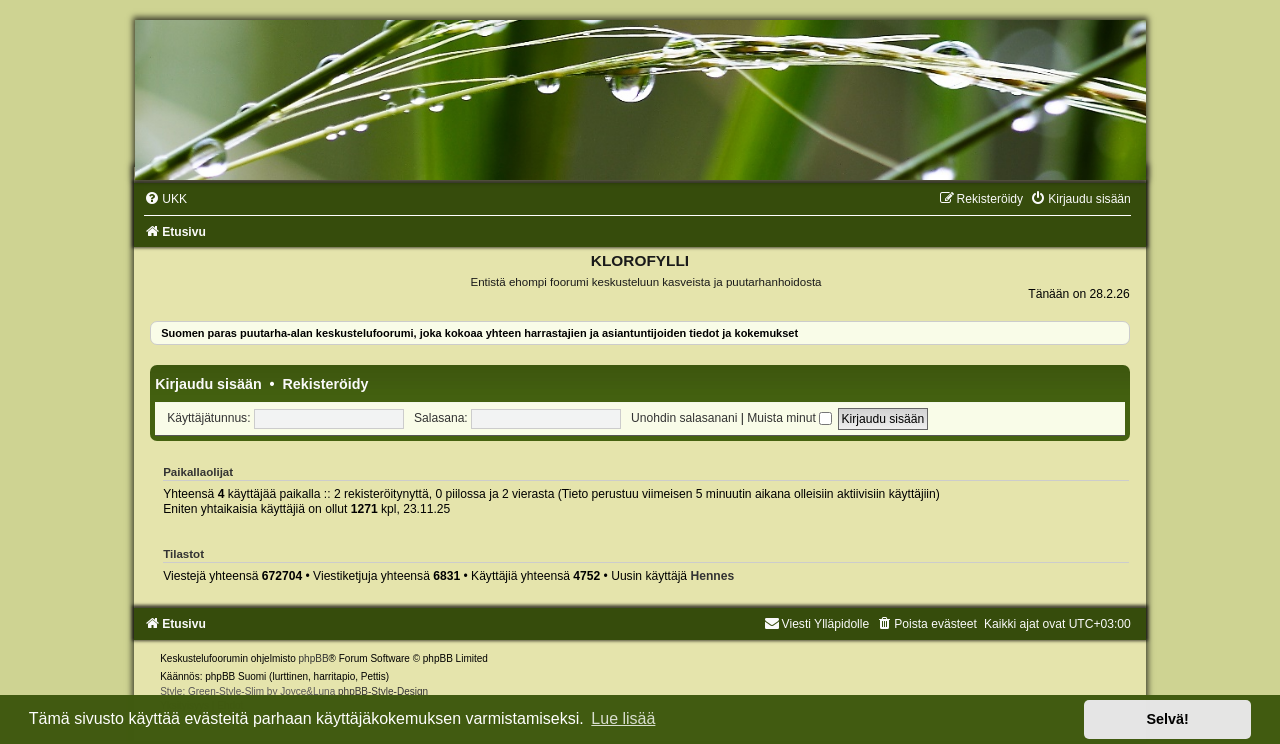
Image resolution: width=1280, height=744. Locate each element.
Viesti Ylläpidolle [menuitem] (817, 624)
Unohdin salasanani (684, 418)
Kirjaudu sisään (208, 384)
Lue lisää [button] (623, 718)
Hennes (712, 576)
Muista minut (789, 418)
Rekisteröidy (326, 384)
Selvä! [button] (1167, 719)
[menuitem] (165, 199)
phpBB (314, 658)
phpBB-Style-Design (383, 691)
